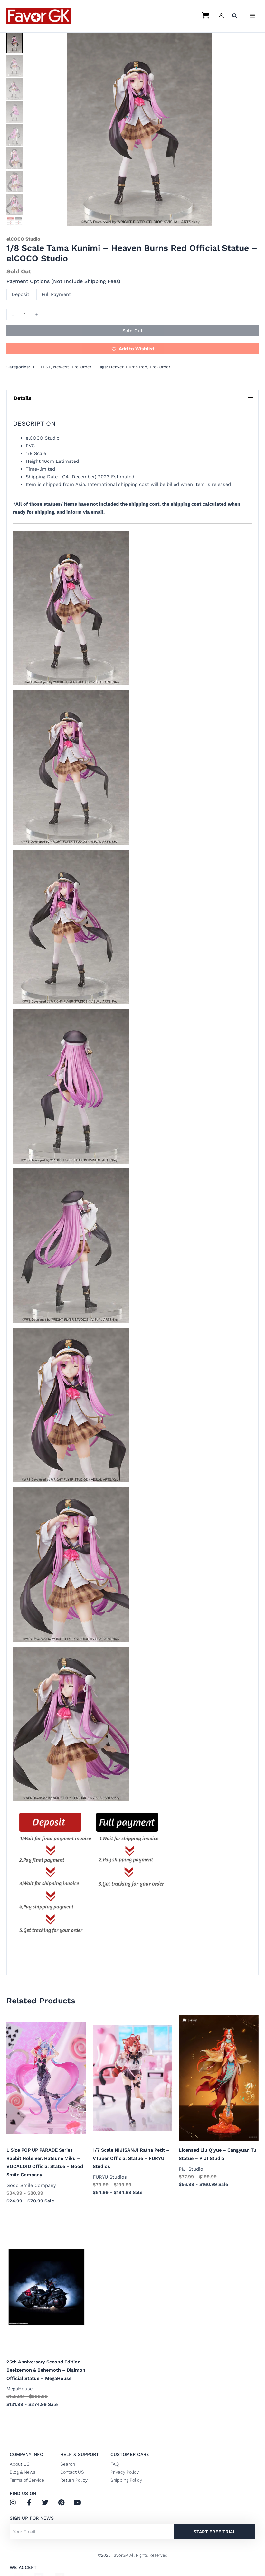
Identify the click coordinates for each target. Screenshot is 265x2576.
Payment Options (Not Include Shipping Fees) (63, 281)
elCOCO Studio (23, 239)
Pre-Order (160, 367)
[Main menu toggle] (252, 16)
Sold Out (132, 331)
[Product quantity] (25, 314)
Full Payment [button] (56, 294)
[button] (235, 16)
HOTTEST (41, 367)
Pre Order (81, 367)
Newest (61, 367)
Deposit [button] (20, 294)
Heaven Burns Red (128, 367)
